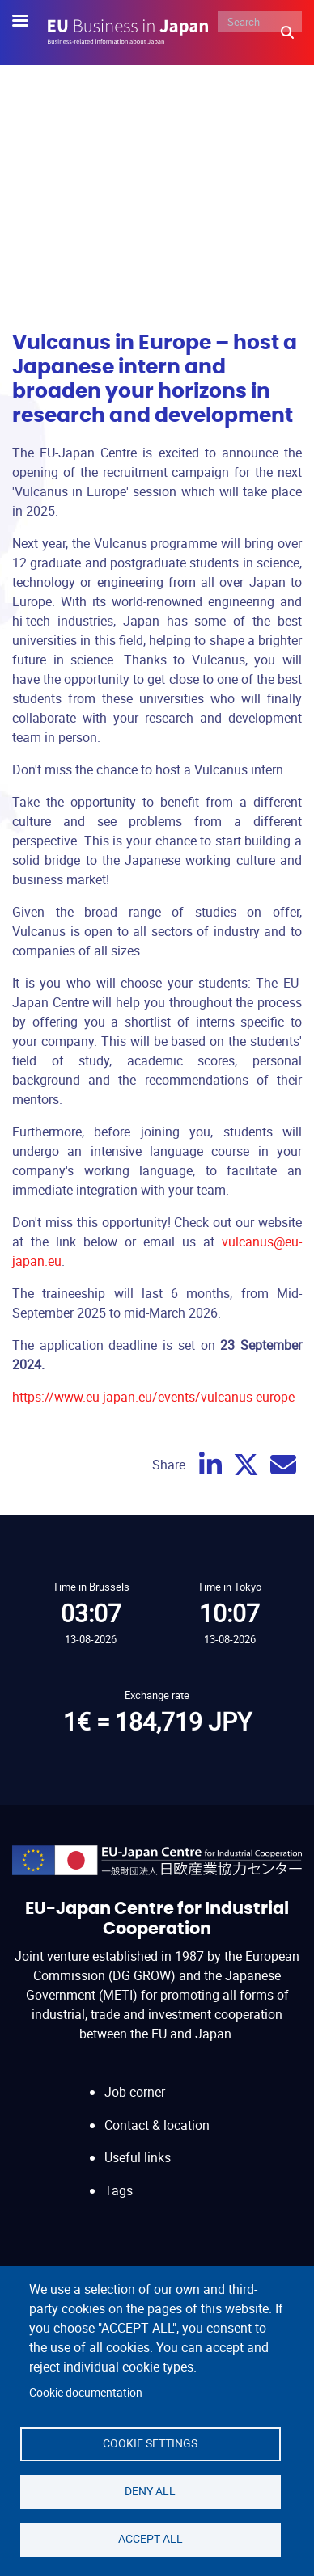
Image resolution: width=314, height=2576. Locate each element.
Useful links (137, 2157)
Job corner (134, 2092)
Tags (118, 2190)
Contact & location (157, 2125)
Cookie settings (150, 2443)
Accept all (150, 2539)
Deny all (150, 2491)
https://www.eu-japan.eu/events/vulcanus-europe (153, 1397)
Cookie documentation (85, 2392)
